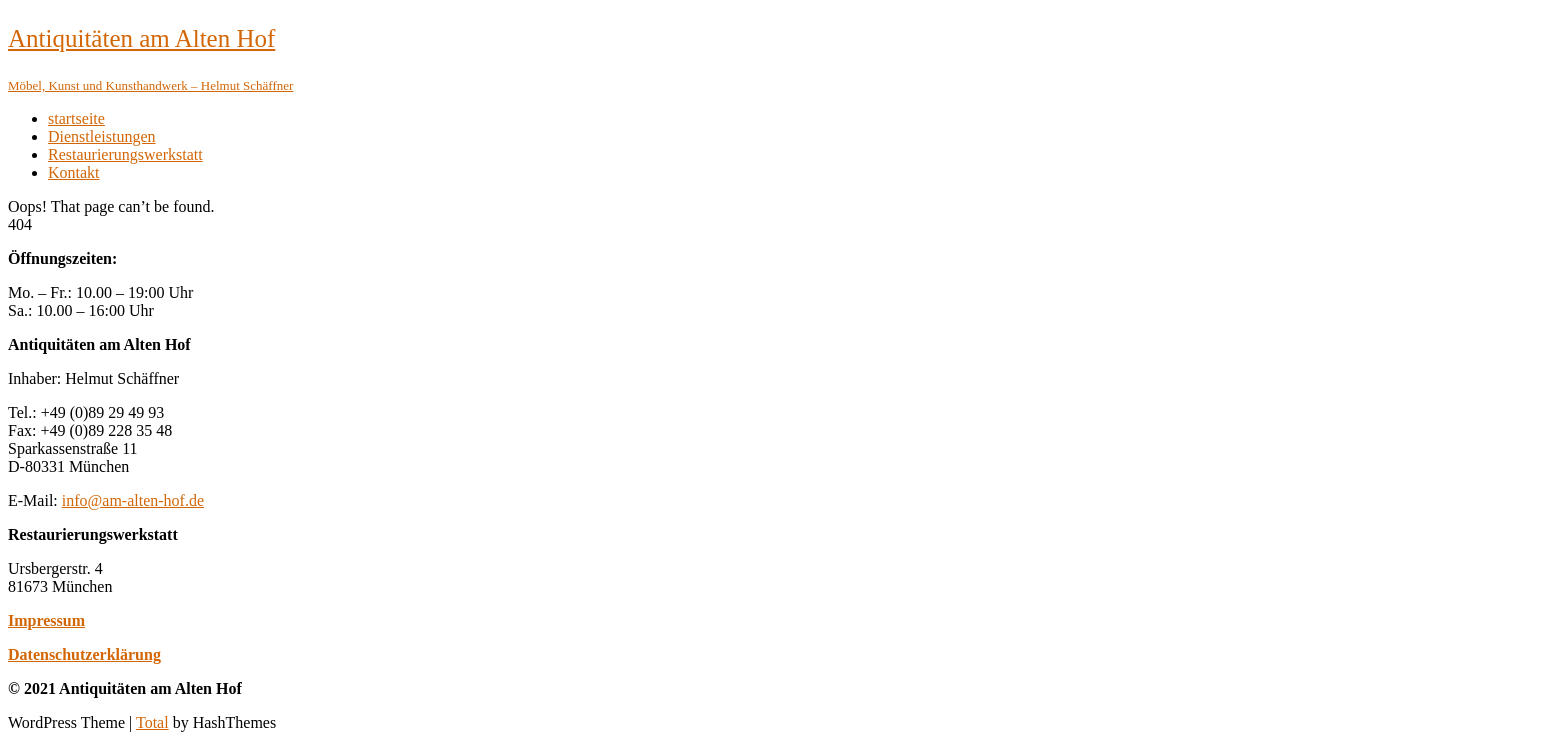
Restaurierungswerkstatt (125, 154)
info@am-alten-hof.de (133, 500)
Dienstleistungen (102, 136)
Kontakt (74, 172)
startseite (76, 118)
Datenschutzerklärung (84, 654)
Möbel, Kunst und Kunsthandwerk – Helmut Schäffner (150, 85)
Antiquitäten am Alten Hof (141, 38)
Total (152, 722)
